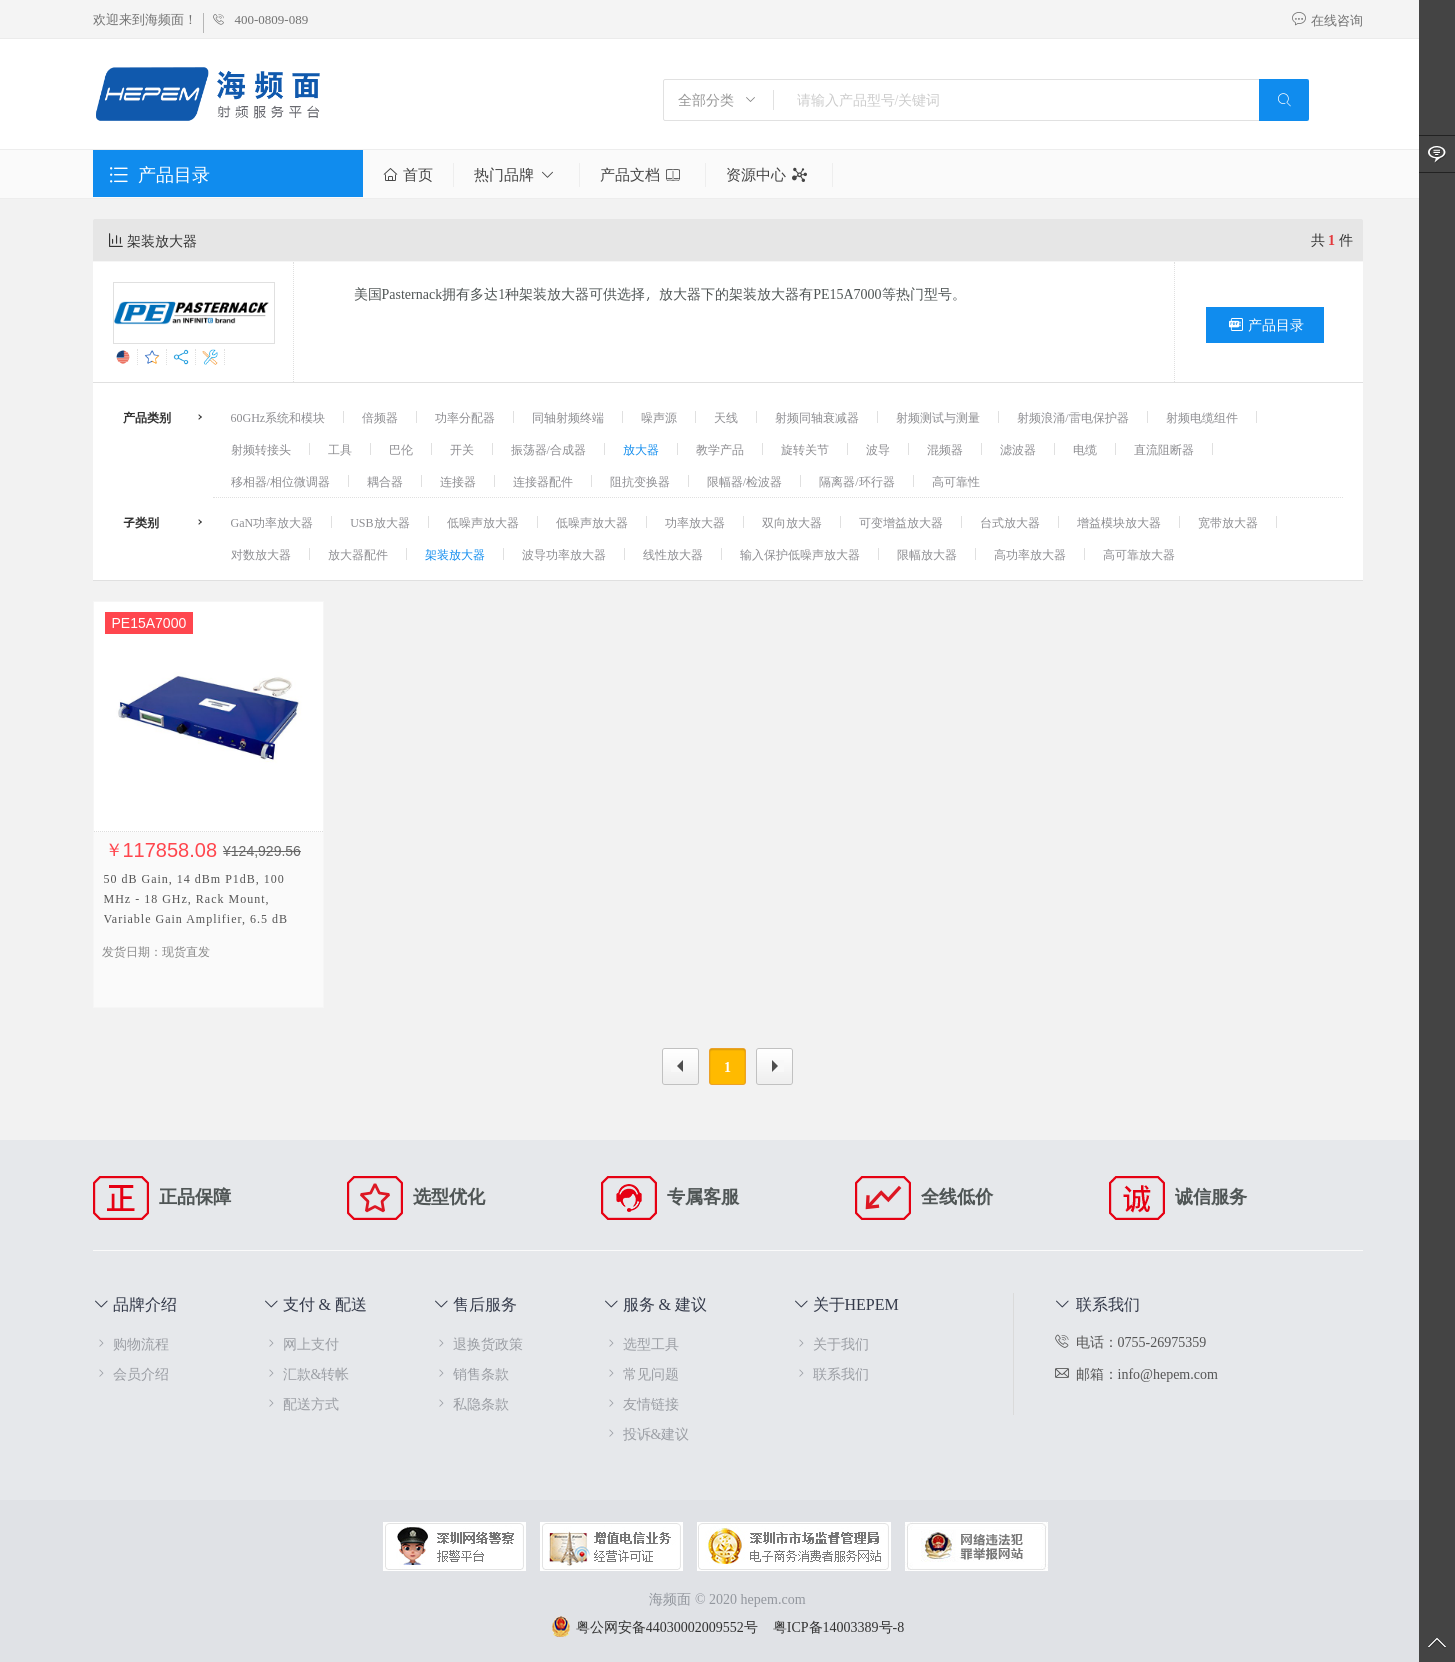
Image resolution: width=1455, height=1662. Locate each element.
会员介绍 (131, 1373)
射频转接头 (261, 449)
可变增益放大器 (901, 522)
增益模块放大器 (1119, 522)
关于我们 (831, 1343)
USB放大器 (379, 522)
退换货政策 (478, 1343)
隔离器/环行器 (856, 481)
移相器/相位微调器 (280, 481)
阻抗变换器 (640, 481)
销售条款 (471, 1373)
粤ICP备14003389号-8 (838, 1626)
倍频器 (380, 417)
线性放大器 (673, 554)
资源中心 (769, 175)
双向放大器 (792, 522)
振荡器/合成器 (548, 449)
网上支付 (301, 1343)
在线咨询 (1327, 20)
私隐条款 (471, 1403)
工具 (340, 449)
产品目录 (1265, 325)
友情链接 (641, 1403)
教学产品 (720, 449)
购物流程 (131, 1343)
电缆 (1085, 449)
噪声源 (659, 417)
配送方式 (301, 1403)
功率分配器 (465, 417)
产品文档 (642, 175)
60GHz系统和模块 (278, 417)
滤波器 (1018, 449)
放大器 (641, 449)
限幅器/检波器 (744, 481)
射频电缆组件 (1202, 417)
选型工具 (641, 1343)
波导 (878, 449)
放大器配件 (358, 554)
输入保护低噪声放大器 (800, 554)
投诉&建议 (646, 1433)
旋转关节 (805, 449)
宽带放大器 (1228, 522)
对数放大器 (261, 554)
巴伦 (401, 449)
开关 (462, 449)
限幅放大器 (927, 554)
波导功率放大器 (564, 554)
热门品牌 (516, 175)
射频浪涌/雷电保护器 (1072, 417)
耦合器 (385, 481)
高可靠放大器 (1139, 554)
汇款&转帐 (306, 1373)
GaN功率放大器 (272, 522)
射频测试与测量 (938, 417)
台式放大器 (1010, 522)
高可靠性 (956, 481)
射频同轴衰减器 (817, 417)
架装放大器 (455, 554)
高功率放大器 (1030, 554)
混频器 (945, 449)
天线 (726, 417)
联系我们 (831, 1373)
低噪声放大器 (483, 522)
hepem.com (773, 1598)
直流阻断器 (1164, 449)
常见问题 (641, 1373)
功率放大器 (695, 522)
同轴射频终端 (568, 417)
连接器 (458, 481)
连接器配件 (543, 481)
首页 (408, 175)
